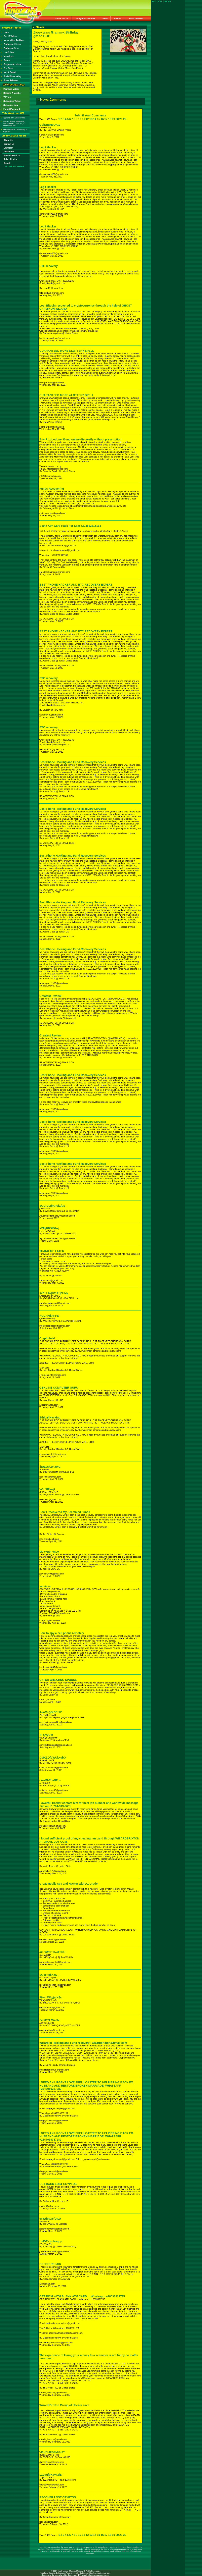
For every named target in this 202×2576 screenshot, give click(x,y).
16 (102, 119)
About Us (8, 140)
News (105, 18)
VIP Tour (7, 97)
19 (113, 119)
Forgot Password (11, 109)
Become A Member (12, 93)
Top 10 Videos (10, 36)
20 (117, 119)
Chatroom (8, 148)
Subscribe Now (10, 105)
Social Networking (12, 76)
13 (91, 119)
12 (87, 119)
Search (7, 163)
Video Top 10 (61, 18)
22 (124, 119)
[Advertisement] (15, 179)
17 (106, 119)
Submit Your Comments (90, 115)
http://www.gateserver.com (100, 2573)
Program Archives (12, 64)
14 (94, 119)
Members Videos (11, 89)
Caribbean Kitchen (12, 44)
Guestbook (9, 152)
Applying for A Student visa (14, 118)
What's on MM (136, 18)
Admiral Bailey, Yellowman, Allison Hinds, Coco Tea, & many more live (14, 124)
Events (117, 18)
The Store (8, 68)
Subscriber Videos (12, 101)
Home (6, 32)
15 (98, 119)
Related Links (10, 159)
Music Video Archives (14, 40)
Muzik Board (9, 72)
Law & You (9, 52)
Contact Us (9, 144)
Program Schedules (85, 18)
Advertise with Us (12, 155)
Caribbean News (11, 48)
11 (83, 119)
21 (121, 119)
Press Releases (11, 80)
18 (109, 119)
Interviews (8, 56)
